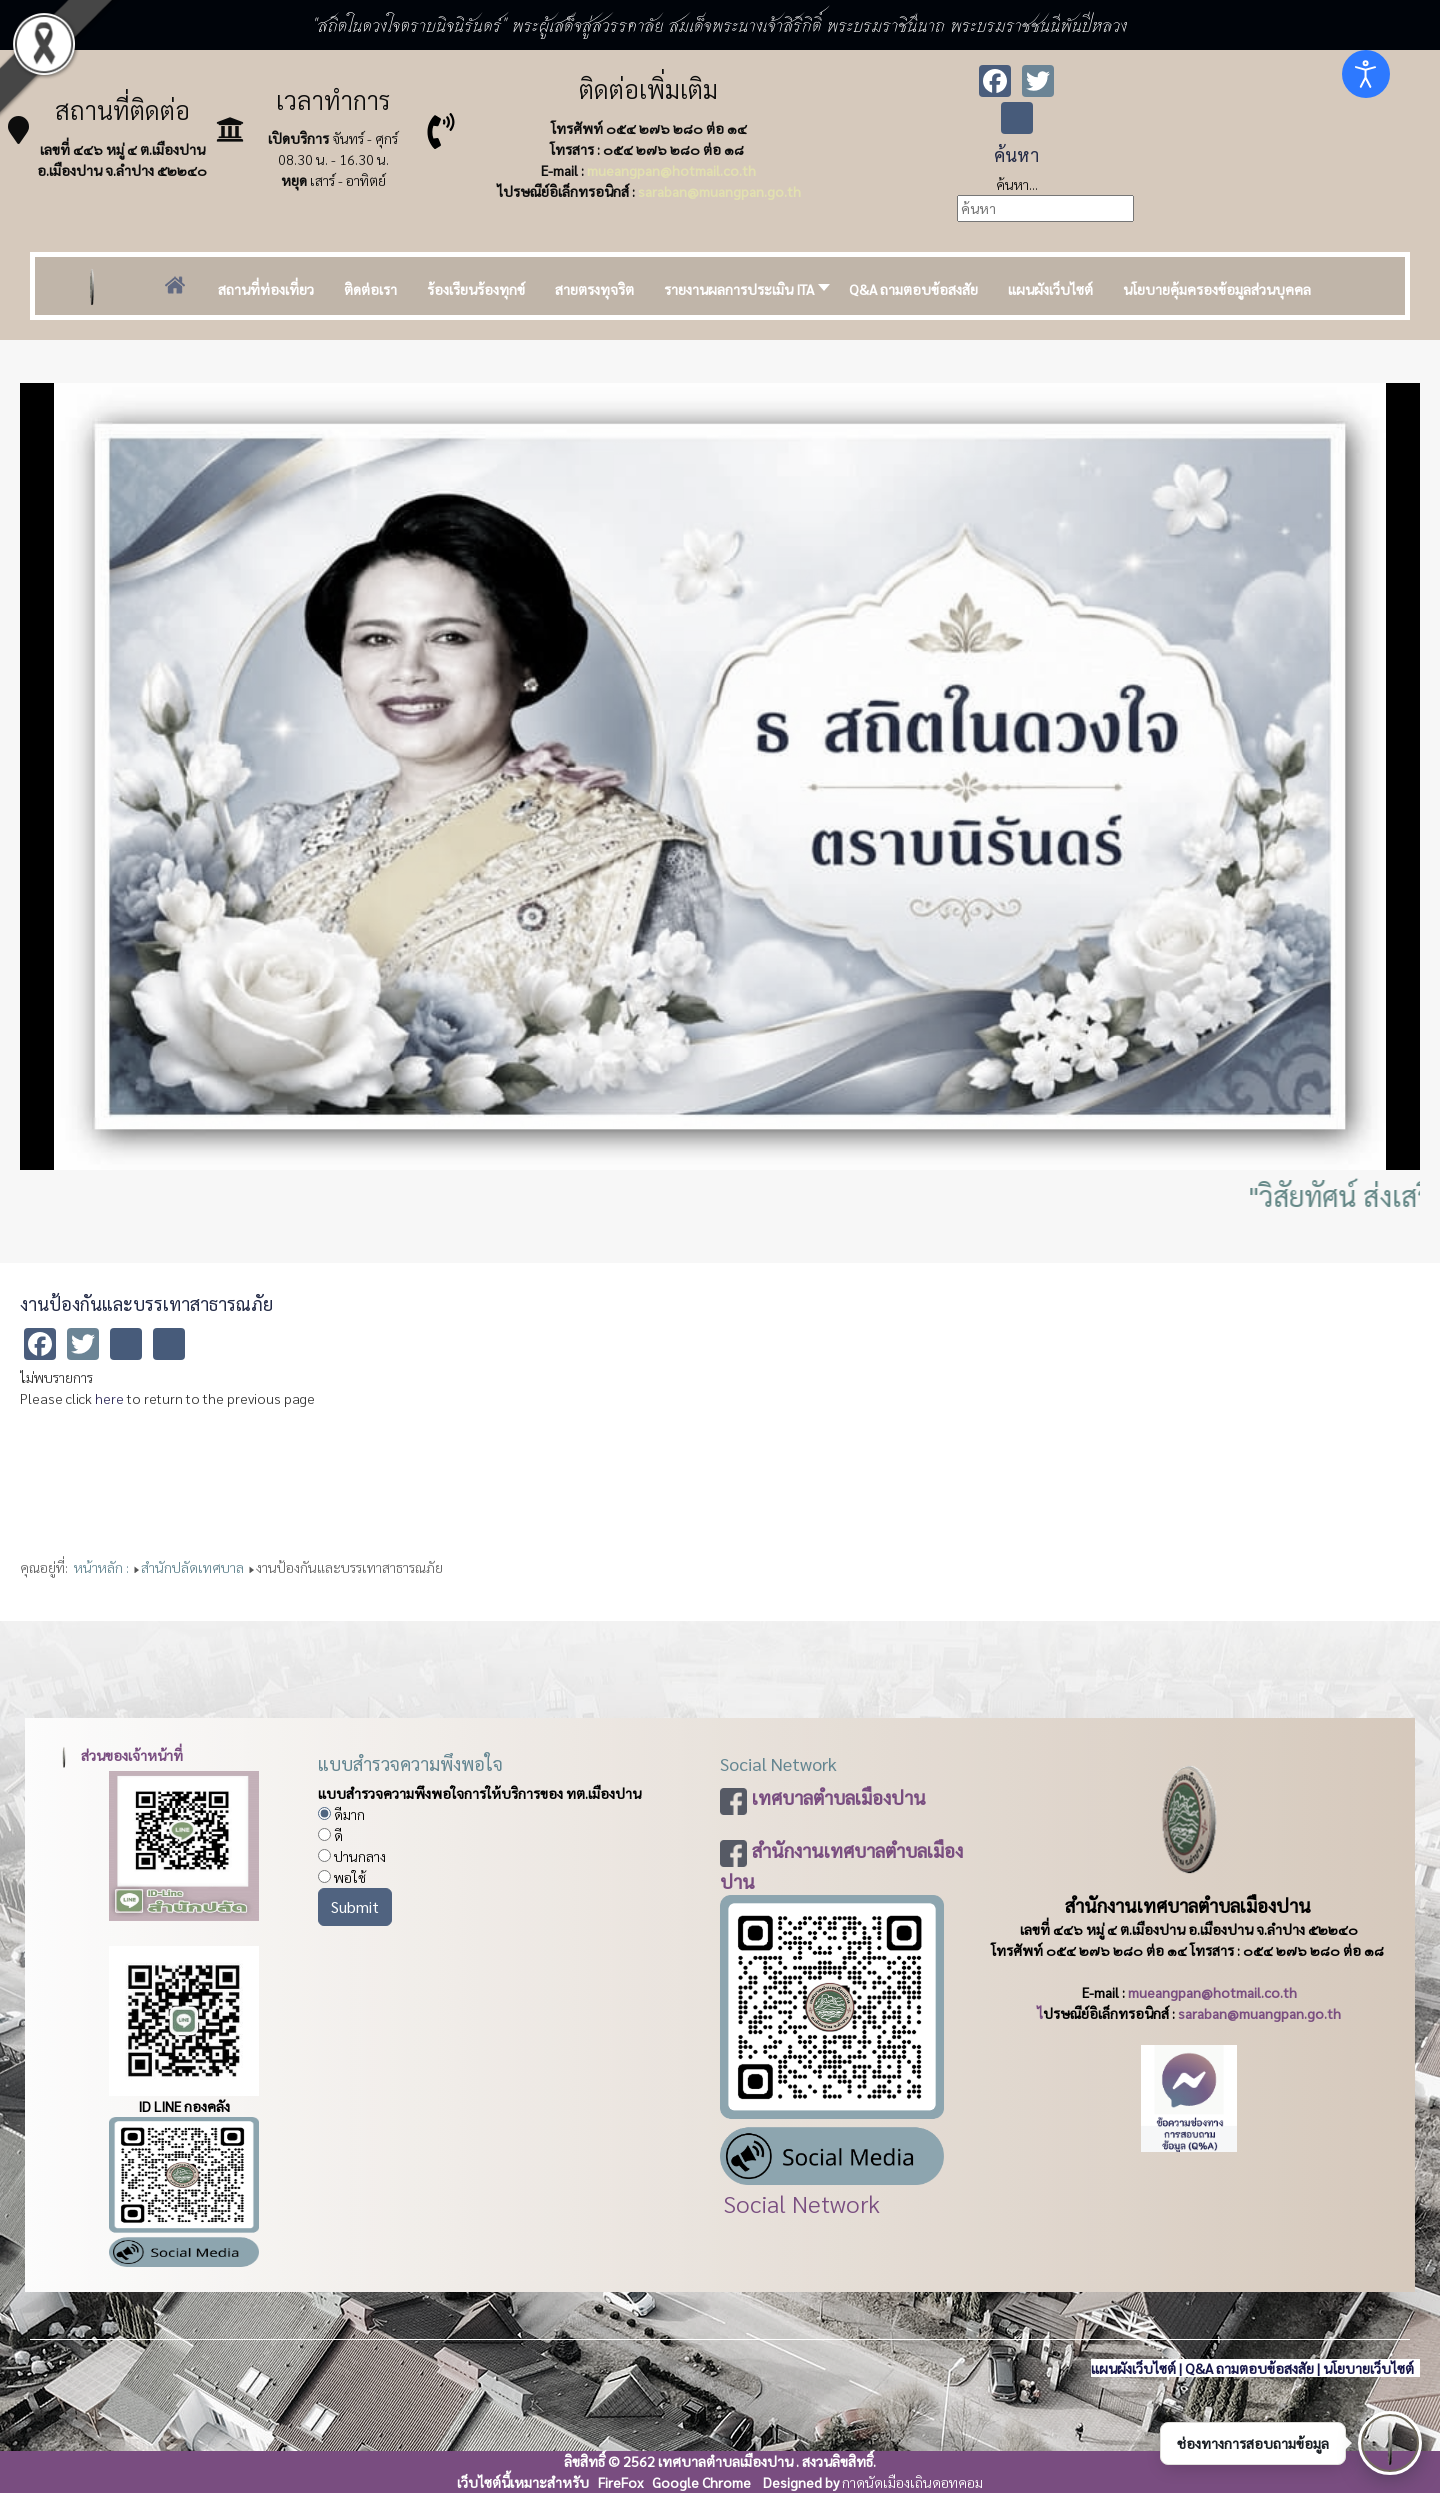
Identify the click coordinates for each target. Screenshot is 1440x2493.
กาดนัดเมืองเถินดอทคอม (912, 2482)
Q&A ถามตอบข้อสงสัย (1249, 2368)
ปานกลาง (352, 1856)
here (109, 1398)
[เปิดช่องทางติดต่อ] (1390, 2443)
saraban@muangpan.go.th (719, 191)
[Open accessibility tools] (1366, 74)
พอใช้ (342, 1877)
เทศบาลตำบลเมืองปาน (839, 1797)
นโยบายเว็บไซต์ (1370, 2368)
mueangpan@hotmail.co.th (671, 170)
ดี (330, 1835)
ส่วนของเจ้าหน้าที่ (118, 1755)
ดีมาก (341, 1814)
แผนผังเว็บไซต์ (1133, 2368)
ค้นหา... (1017, 184)
